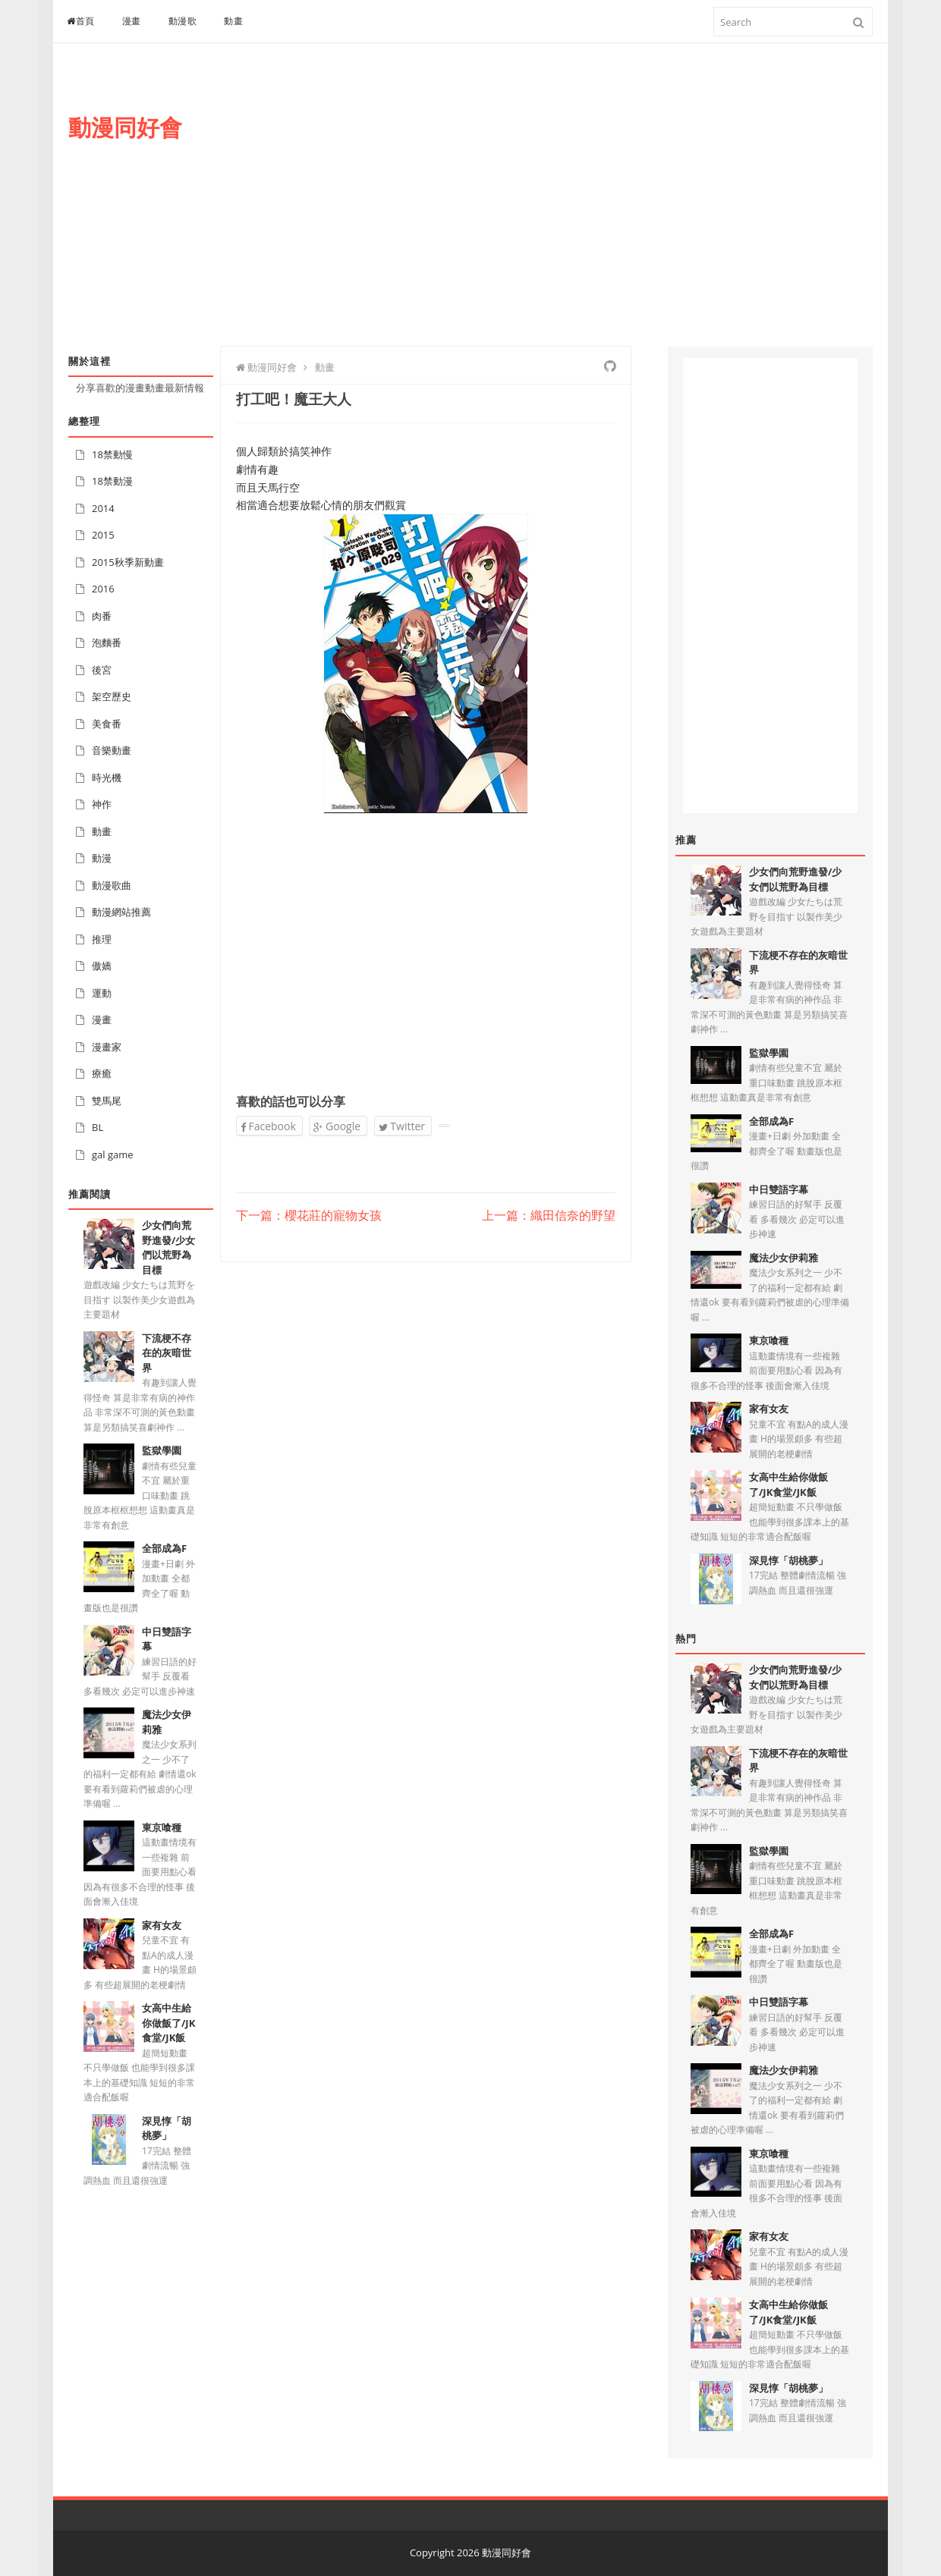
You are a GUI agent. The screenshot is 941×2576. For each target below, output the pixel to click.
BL (97, 1127)
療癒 (102, 1073)
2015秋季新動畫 (128, 562)
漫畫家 (106, 1047)
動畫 (233, 20)
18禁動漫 (112, 481)
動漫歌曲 (111, 885)
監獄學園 (161, 1450)
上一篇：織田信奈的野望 (548, 1216)
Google (336, 1126)
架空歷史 (111, 696)
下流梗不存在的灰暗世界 (166, 1352)
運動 (102, 993)
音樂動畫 (111, 750)
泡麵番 (106, 642)
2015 (103, 535)
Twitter (402, 1126)
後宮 (102, 670)
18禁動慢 (112, 454)
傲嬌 (102, 965)
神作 (102, 804)
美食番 (106, 723)
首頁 (81, 20)
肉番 (102, 616)
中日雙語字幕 (778, 1189)
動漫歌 (182, 20)
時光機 (106, 777)
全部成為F (164, 1548)
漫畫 (131, 20)
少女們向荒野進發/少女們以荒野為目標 (168, 1247)
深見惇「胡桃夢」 (166, 2128)
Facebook (268, 1126)
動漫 (102, 858)
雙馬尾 (106, 1100)
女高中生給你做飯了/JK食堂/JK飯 (168, 2022)
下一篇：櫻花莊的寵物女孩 (309, 1216)
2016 (103, 588)
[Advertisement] (596, 210)
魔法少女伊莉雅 (783, 1257)
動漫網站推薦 (121, 912)
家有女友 (161, 1925)
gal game (113, 1154)
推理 (102, 939)
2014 (103, 508)
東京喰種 (161, 1827)
